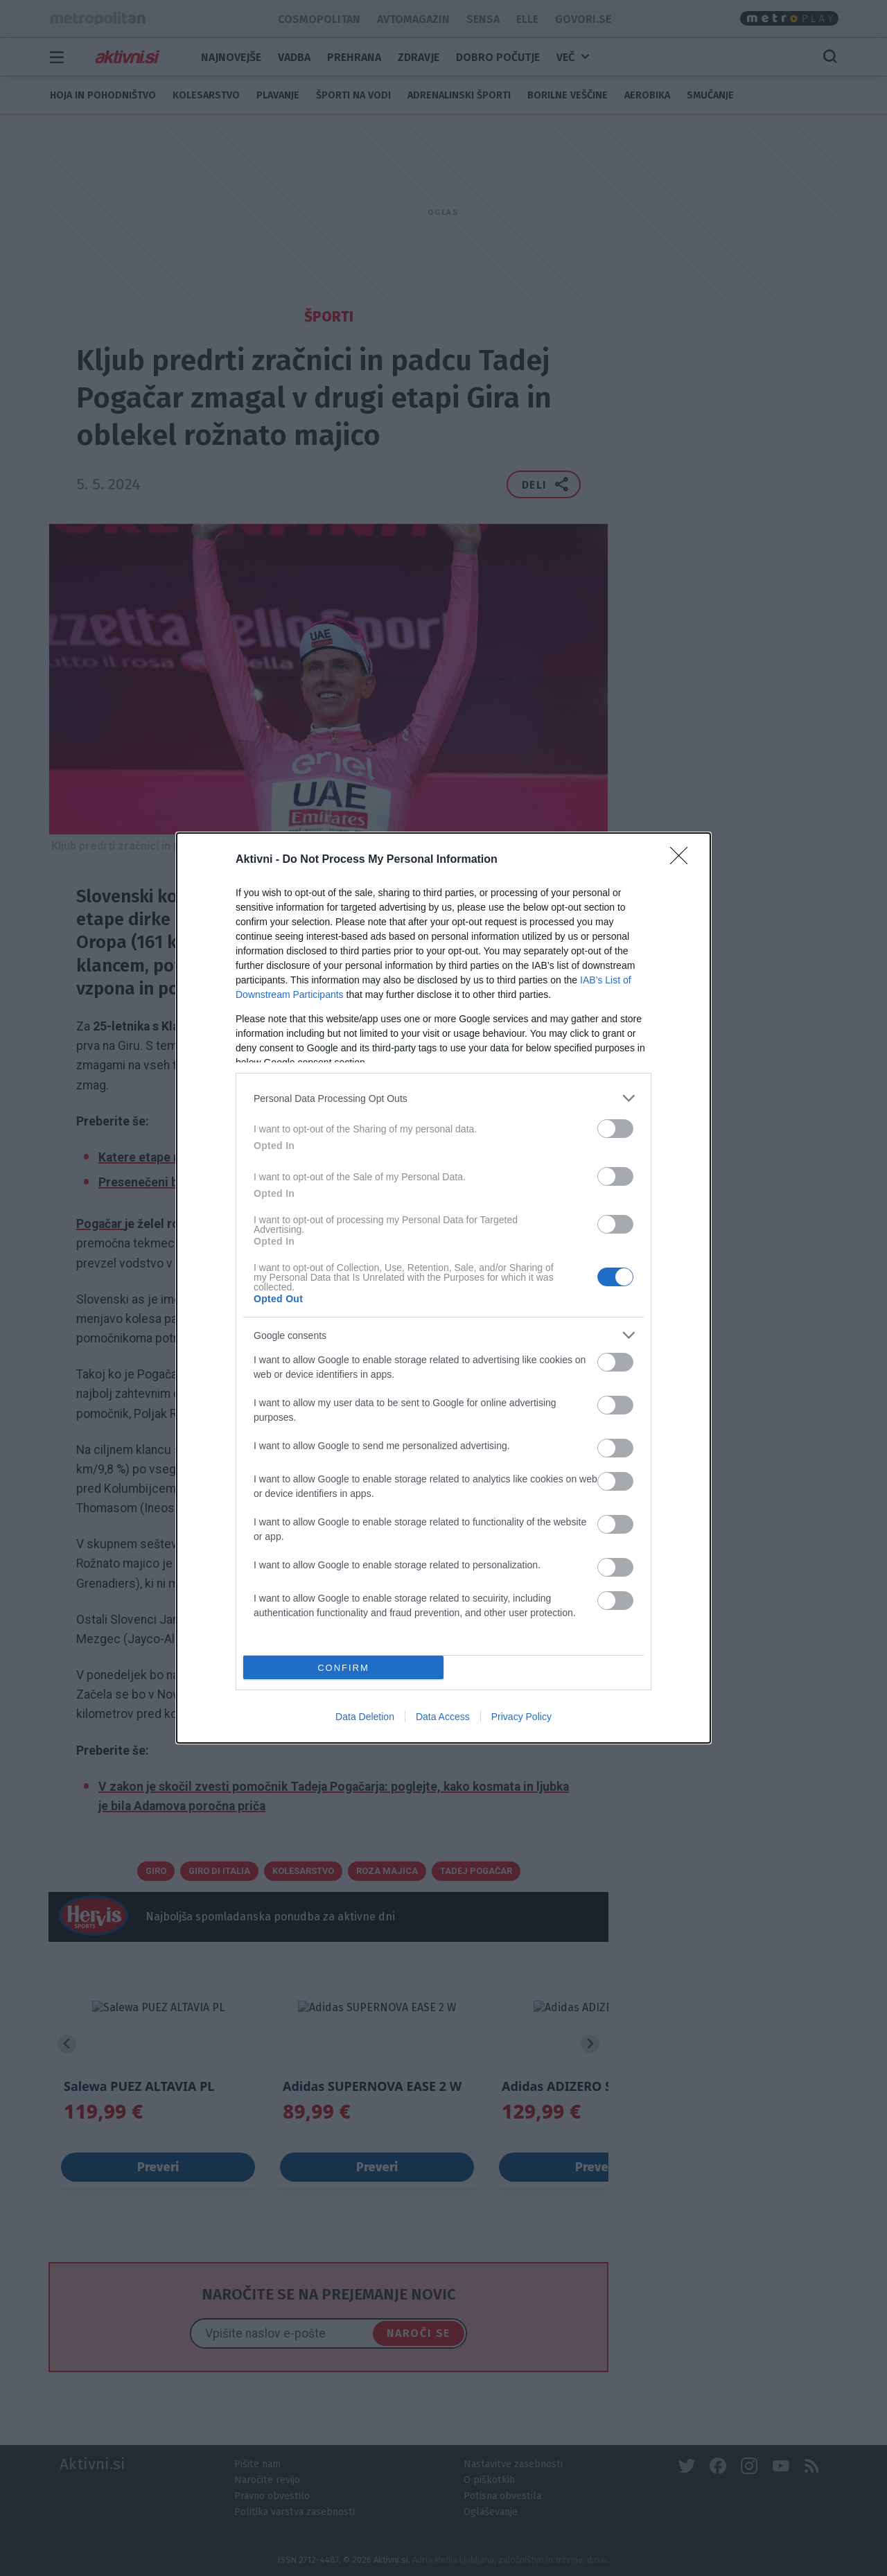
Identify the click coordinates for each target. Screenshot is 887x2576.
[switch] (615, 1128)
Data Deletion (364, 1716)
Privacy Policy (521, 1716)
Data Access (443, 1716)
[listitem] (443, 1098)
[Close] (683, 860)
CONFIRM (343, 1668)
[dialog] (443, 1288)
